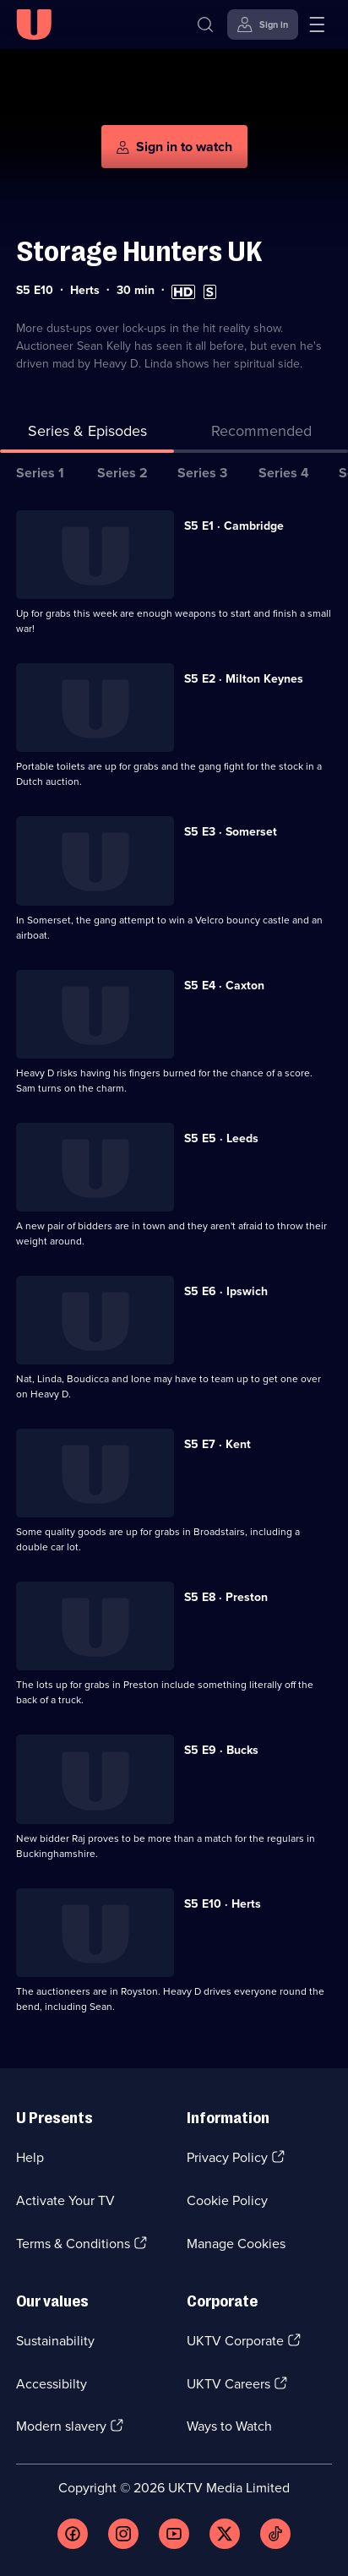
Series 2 (122, 472)
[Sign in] (262, 24)
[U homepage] (34, 24)
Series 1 (40, 472)
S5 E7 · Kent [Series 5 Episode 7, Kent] (217, 1444)
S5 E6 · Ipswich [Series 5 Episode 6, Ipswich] (226, 1291)
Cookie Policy (227, 2200)
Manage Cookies (236, 2243)
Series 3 (202, 472)
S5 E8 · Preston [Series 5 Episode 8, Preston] (226, 1597)
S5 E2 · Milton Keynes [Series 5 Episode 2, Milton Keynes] (243, 679)
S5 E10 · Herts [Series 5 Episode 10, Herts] (222, 1904)
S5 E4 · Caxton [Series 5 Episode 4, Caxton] (224, 985)
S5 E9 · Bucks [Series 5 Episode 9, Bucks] (221, 1750)
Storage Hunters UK (139, 251)
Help (30, 2157)
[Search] (205, 24)
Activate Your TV (65, 2200)
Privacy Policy (227, 2157)
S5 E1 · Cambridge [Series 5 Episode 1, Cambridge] (234, 526)
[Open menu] (317, 24)
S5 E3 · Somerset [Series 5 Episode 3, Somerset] (230, 832)
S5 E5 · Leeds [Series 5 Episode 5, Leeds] (221, 1138)
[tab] (261, 434)
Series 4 (283, 472)
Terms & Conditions (73, 2243)
